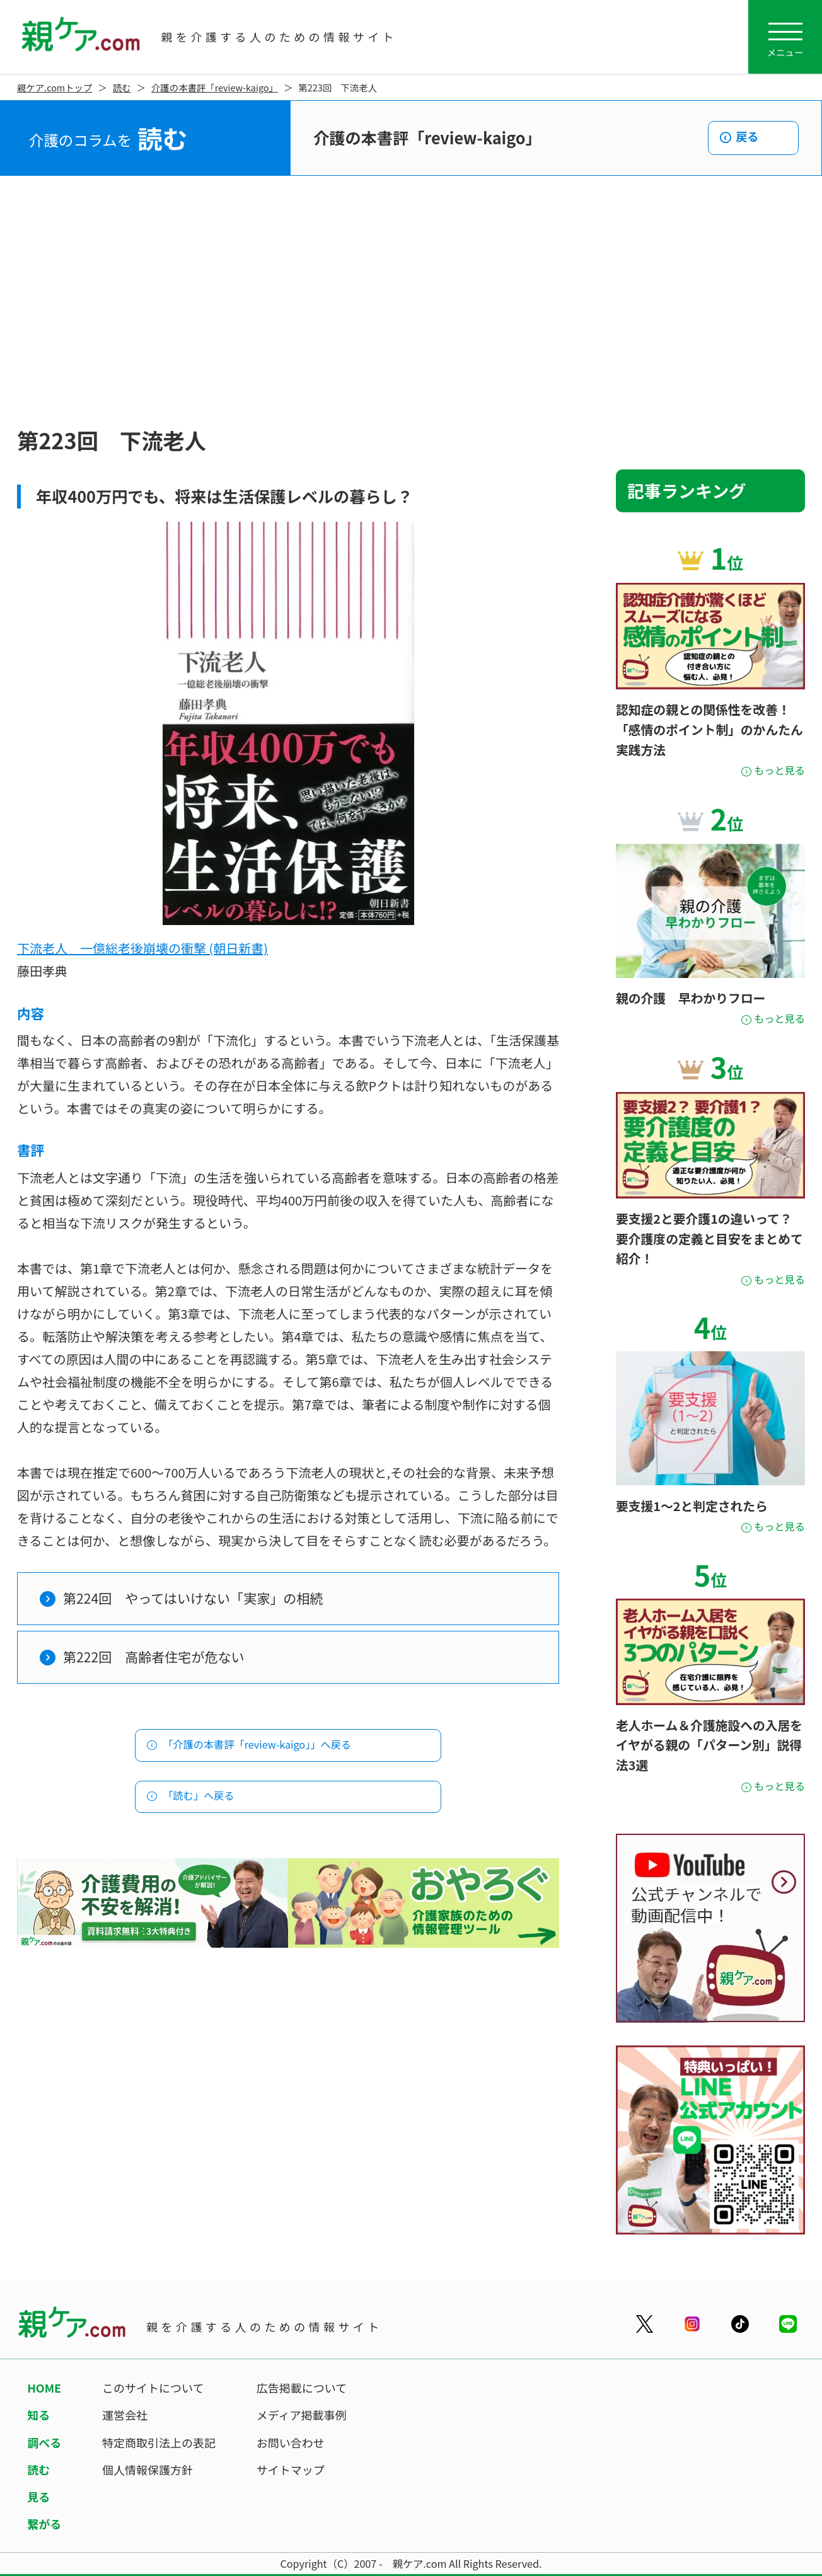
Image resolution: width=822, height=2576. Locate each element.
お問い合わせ (291, 2442)
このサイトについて (153, 2387)
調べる (44, 2442)
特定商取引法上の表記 (159, 2442)
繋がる (44, 2524)
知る (38, 2414)
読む (122, 87)
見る (38, 2496)
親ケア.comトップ (54, 87)
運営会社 (125, 2414)
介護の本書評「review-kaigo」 (214, 87)
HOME (44, 2387)
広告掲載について (302, 2387)
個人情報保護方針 (147, 2469)
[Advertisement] (411, 302)
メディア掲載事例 (302, 2414)
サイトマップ (291, 2469)
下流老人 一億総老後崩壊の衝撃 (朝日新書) (142, 948)
